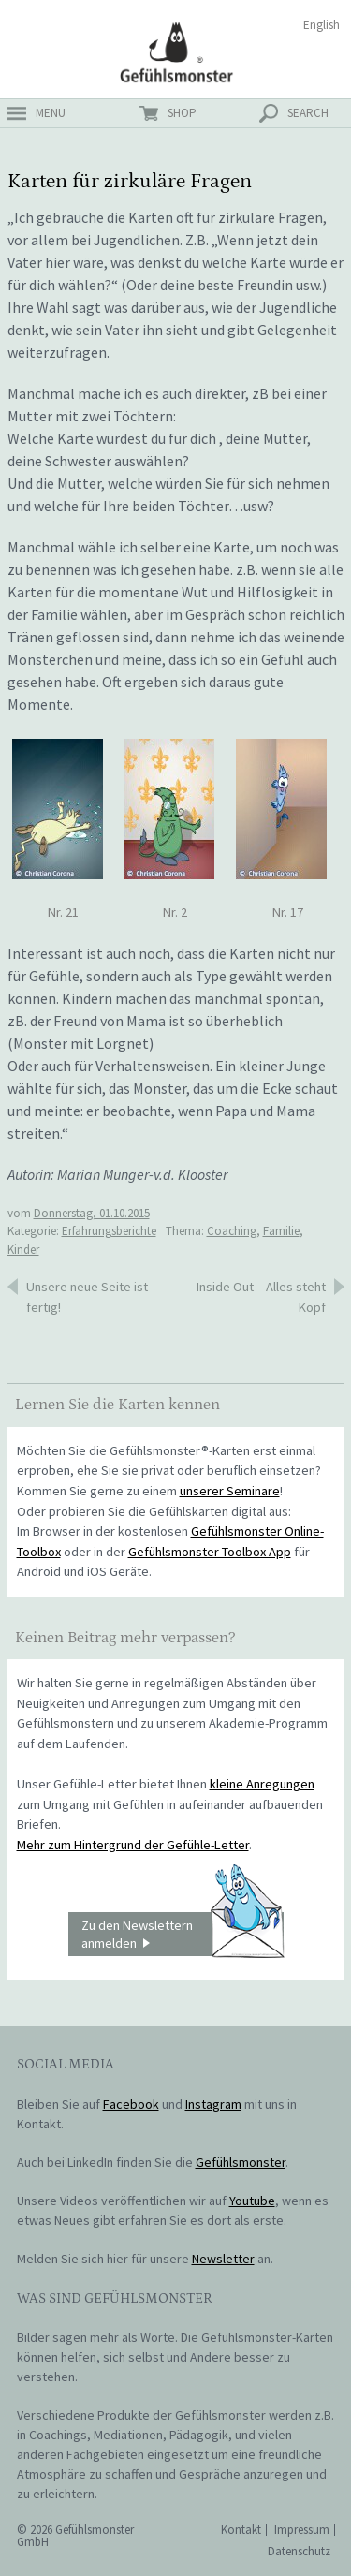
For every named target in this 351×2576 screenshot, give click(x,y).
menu (51, 113)
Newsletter (223, 2258)
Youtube (252, 2200)
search (308, 113)
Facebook (131, 2104)
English (321, 25)
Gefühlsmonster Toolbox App (209, 1551)
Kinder (23, 1250)
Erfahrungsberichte (109, 1231)
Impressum (301, 2530)
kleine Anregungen (262, 1783)
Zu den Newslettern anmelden (182, 1934)
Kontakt (241, 2530)
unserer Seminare (230, 1490)
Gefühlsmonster (175, 51)
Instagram (213, 2104)
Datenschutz (299, 2551)
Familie (281, 1231)
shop (182, 113)
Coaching (231, 1231)
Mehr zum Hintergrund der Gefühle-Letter (133, 1844)
